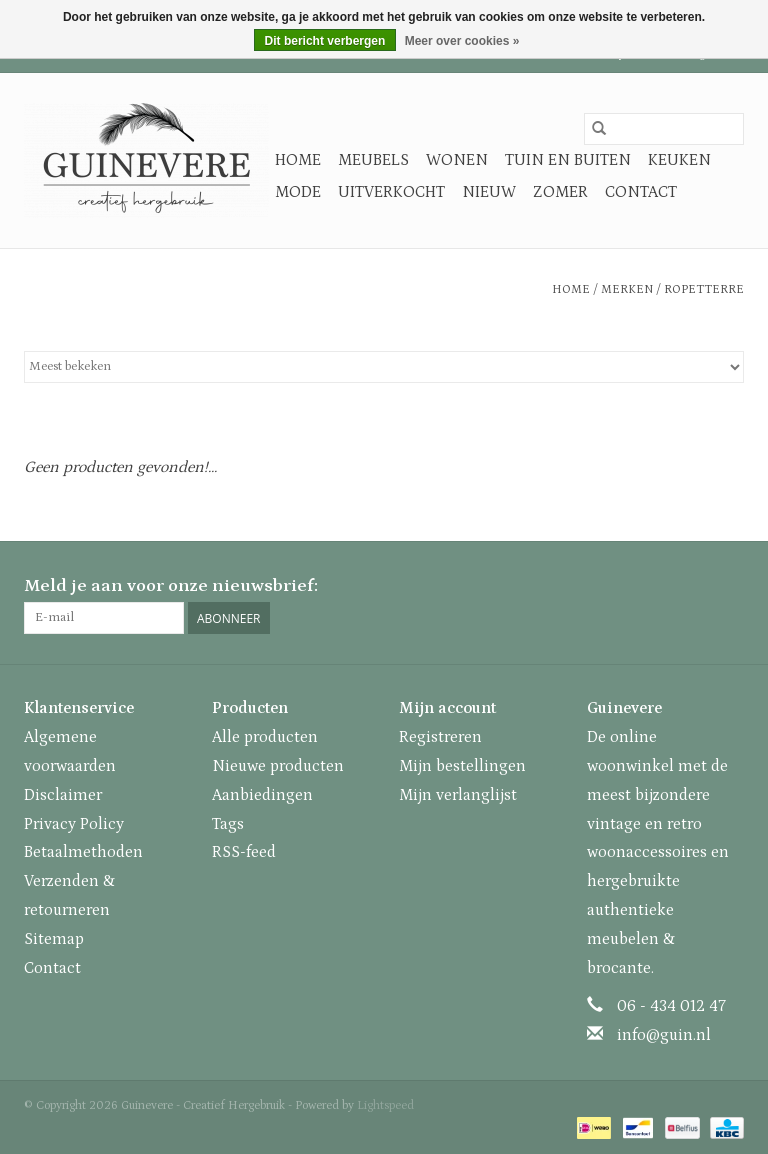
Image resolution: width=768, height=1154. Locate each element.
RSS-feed (244, 852)
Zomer (560, 192)
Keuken (679, 160)
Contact (641, 192)
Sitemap (54, 939)
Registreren (440, 737)
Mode (298, 192)
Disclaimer (63, 795)
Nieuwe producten (278, 766)
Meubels (373, 160)
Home (298, 160)
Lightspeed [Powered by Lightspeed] (385, 1105)
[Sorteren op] (384, 367)
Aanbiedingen (262, 795)
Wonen (457, 160)
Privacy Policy (74, 824)
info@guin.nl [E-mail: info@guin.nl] (664, 1035)
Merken (627, 289)
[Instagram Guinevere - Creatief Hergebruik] (728, 587)
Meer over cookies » (462, 41)
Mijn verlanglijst (458, 795)
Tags (228, 824)
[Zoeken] (664, 129)
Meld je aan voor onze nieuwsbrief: (171, 586)
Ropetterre (704, 289)
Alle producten (265, 737)
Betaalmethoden (83, 852)
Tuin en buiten (568, 160)
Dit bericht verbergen (325, 41)
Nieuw (489, 192)
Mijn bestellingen (462, 766)
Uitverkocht (391, 192)
